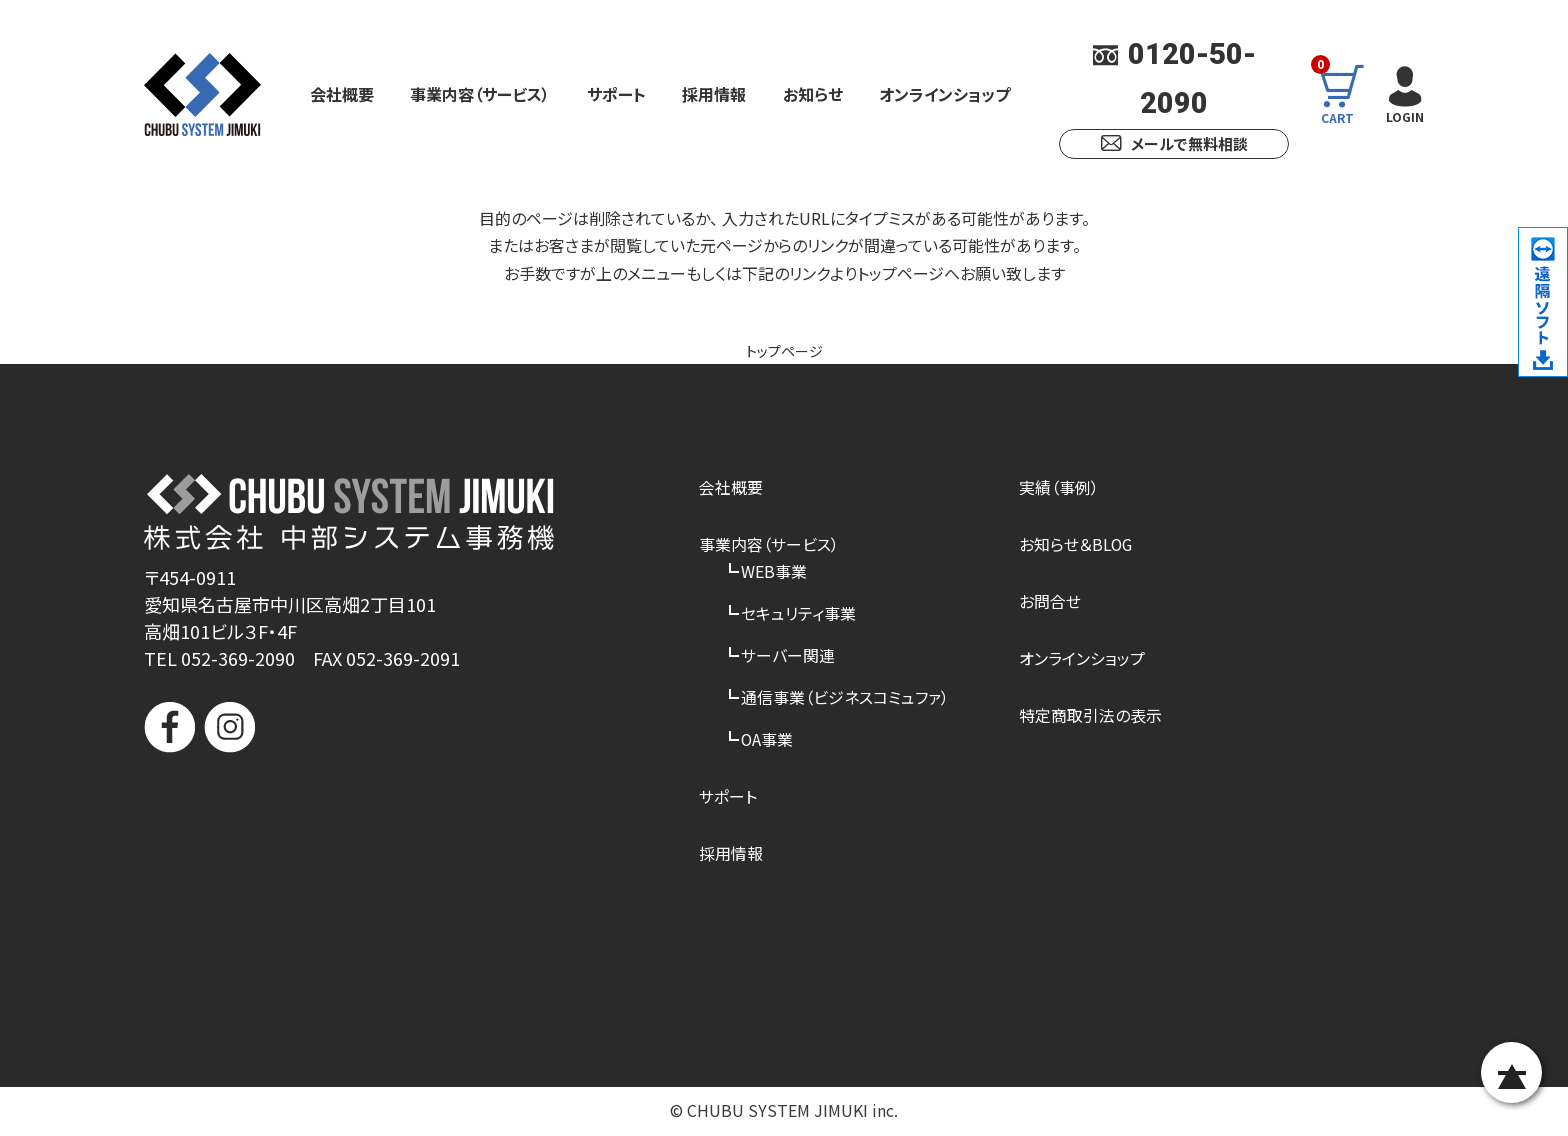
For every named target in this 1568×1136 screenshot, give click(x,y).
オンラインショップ (944, 94)
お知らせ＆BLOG (1076, 544)
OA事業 (767, 740)
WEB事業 (774, 571)
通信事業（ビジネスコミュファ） (845, 698)
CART (1345, 93)
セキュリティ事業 (798, 613)
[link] (349, 829)
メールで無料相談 (1174, 143)
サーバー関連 (788, 656)
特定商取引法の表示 (1090, 716)
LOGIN (1403, 93)
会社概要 (342, 94)
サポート (616, 94)
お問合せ (1050, 601)
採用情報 (714, 94)
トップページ (784, 350)
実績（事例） (1059, 487)
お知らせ (813, 94)
